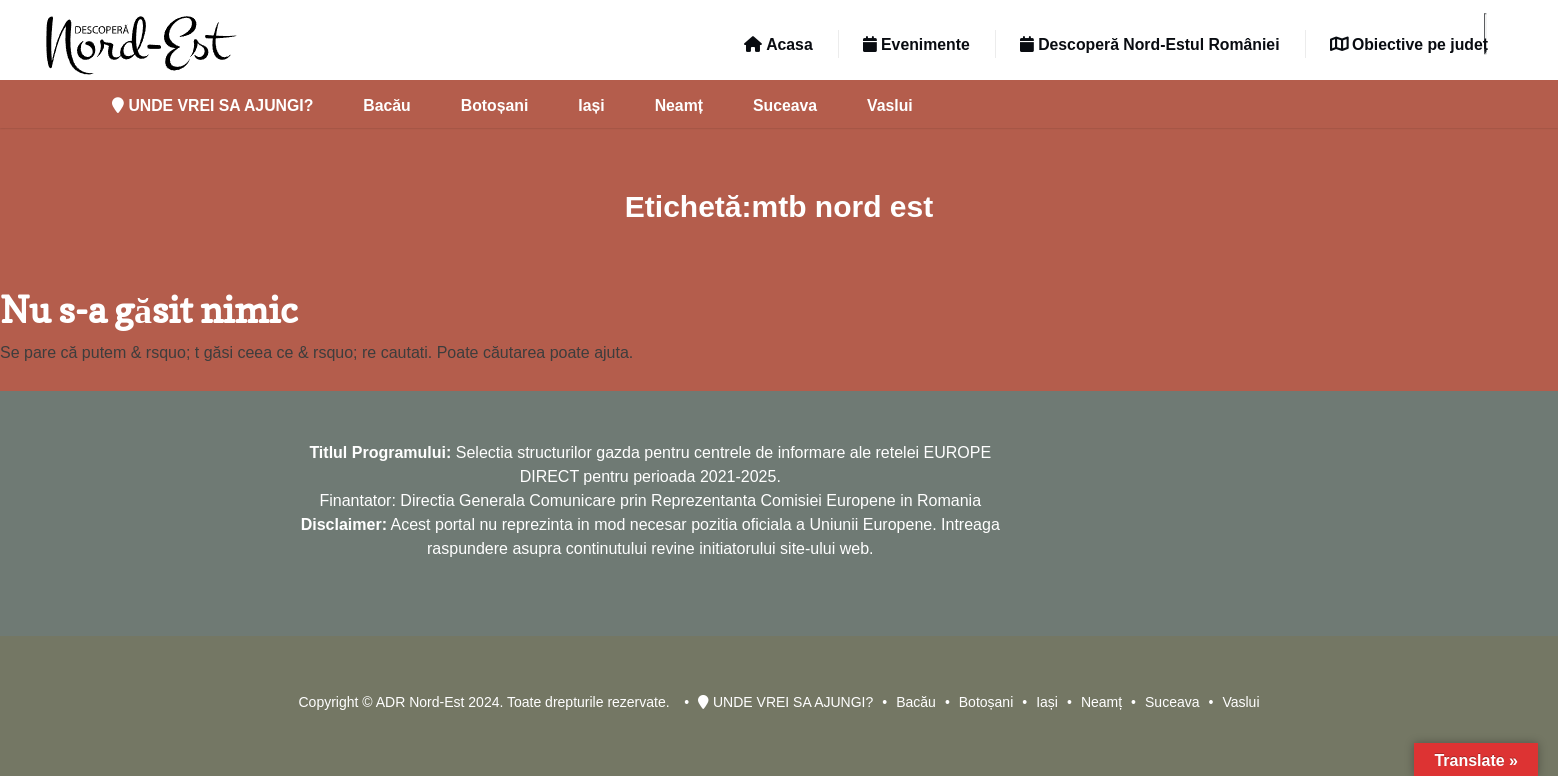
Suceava (785, 105)
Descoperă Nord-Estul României (1150, 44)
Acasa (778, 44)
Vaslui (890, 105)
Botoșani (495, 105)
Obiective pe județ (1409, 44)
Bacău (386, 105)
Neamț (679, 105)
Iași (591, 105)
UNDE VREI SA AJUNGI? (212, 105)
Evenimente (916, 44)
